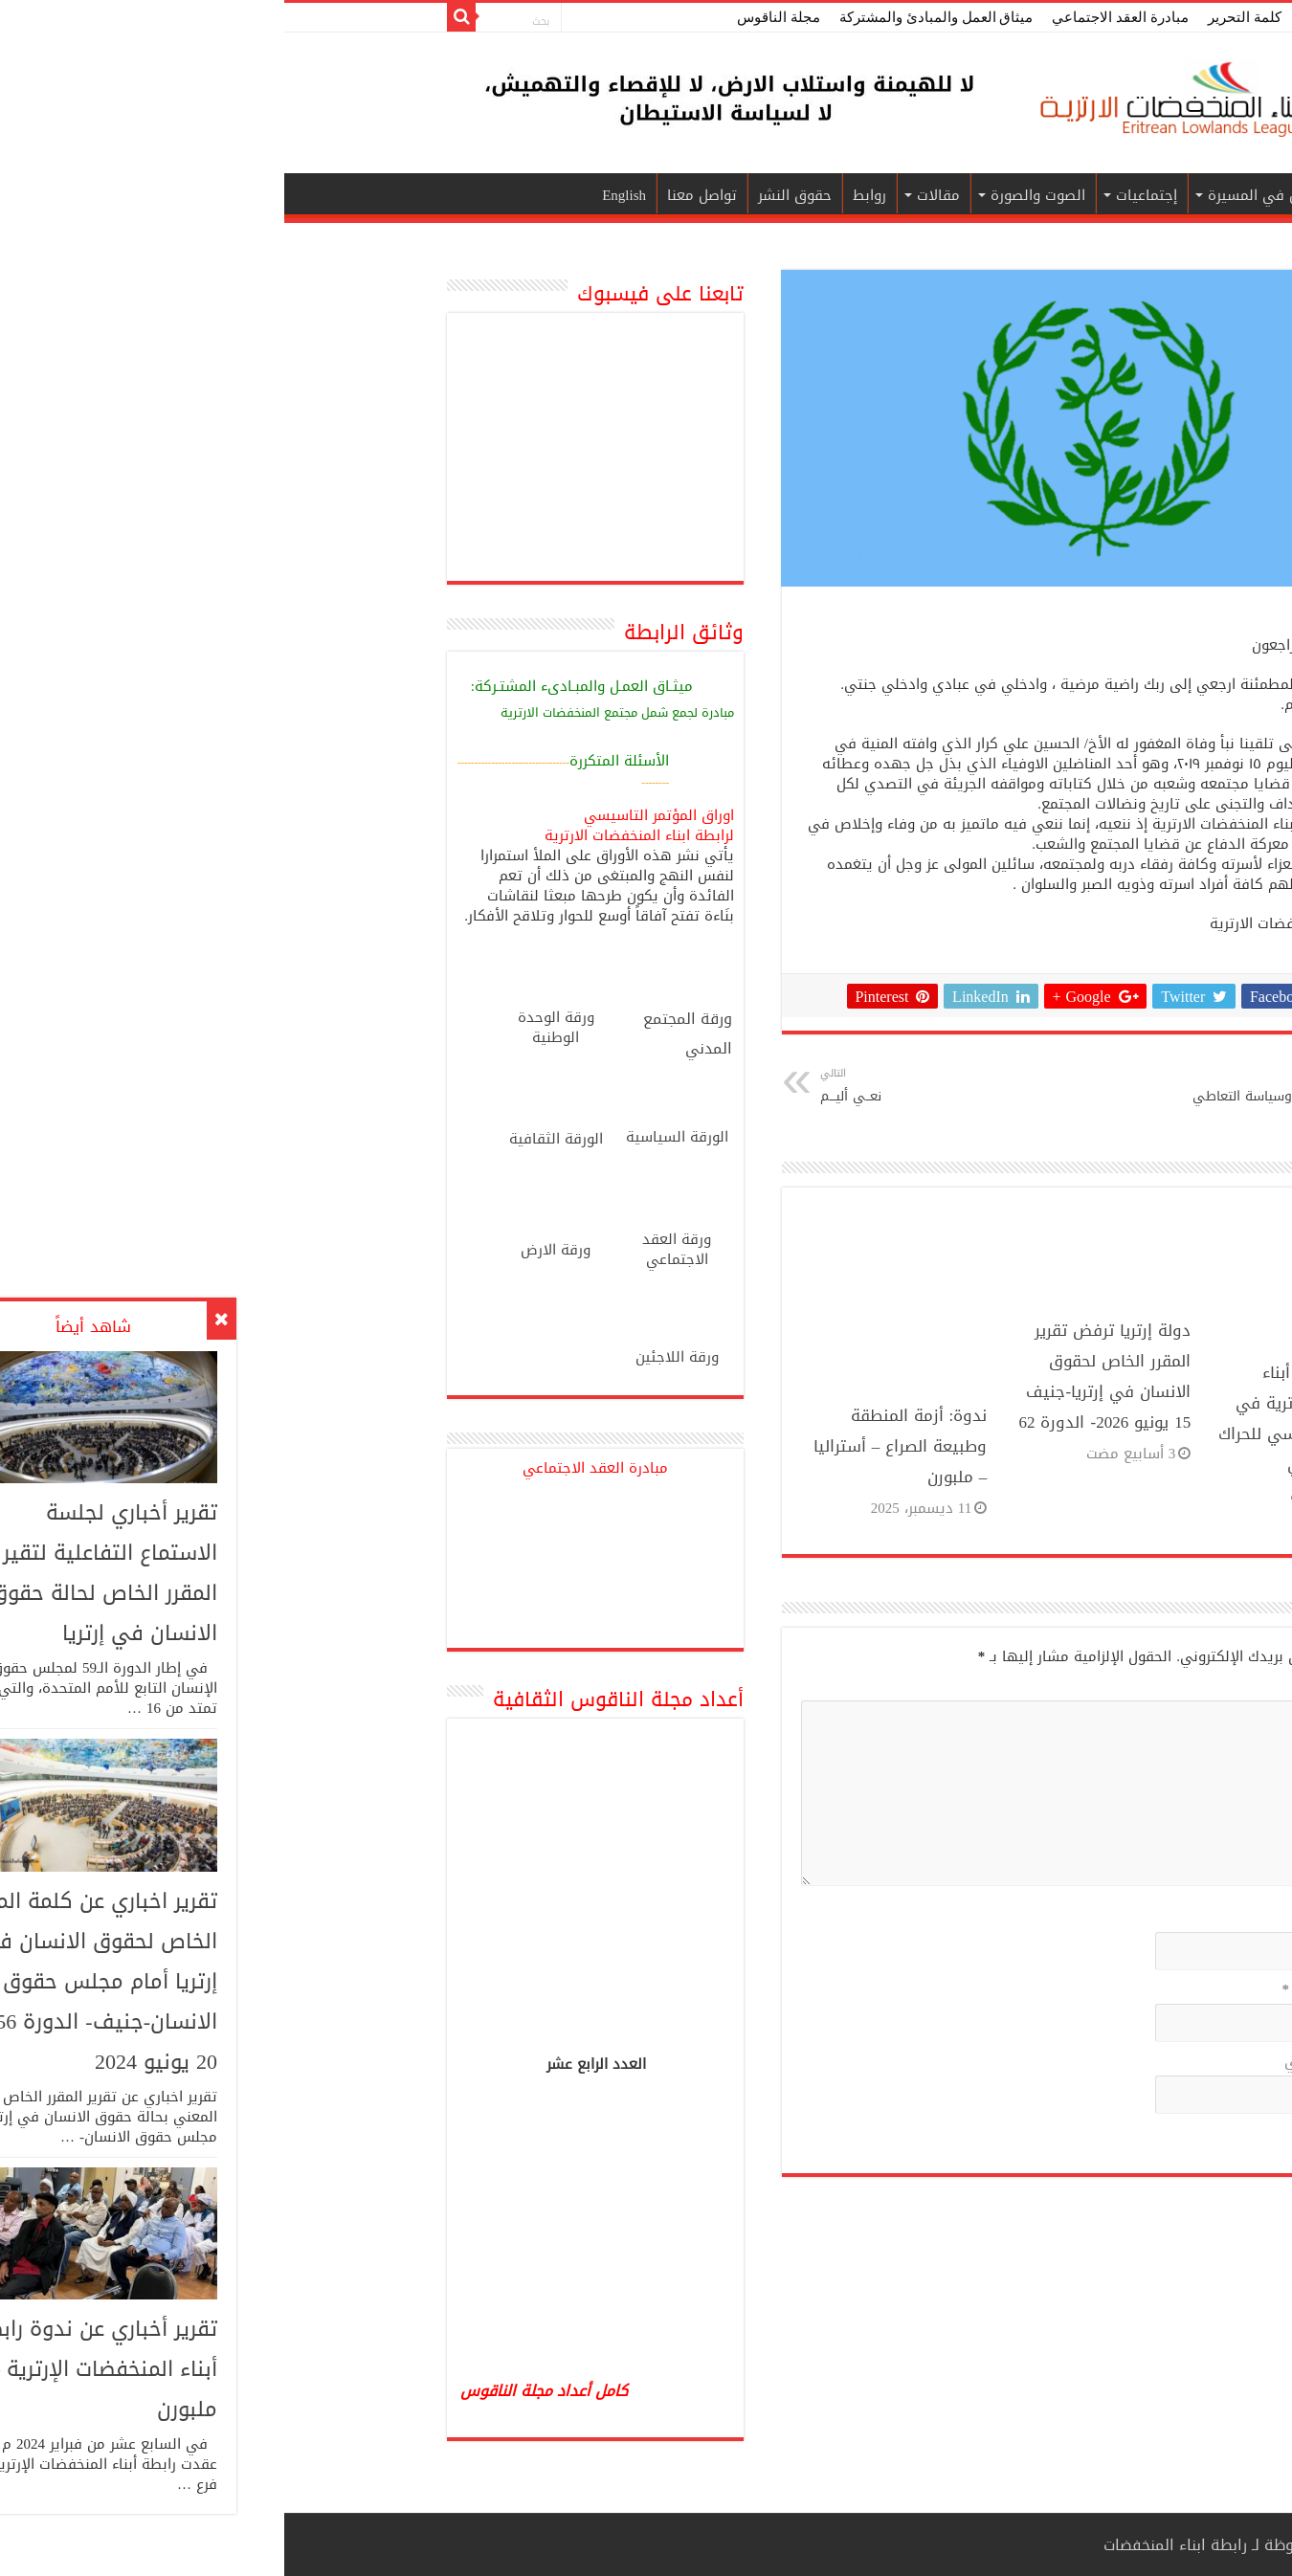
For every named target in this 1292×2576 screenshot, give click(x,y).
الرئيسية (1093, 195)
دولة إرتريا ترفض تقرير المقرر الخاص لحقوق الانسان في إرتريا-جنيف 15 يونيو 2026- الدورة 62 (820, 1376)
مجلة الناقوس (494, 17)
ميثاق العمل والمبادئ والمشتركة (651, 17)
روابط (585, 195)
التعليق (1082, 1688)
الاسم (1087, 1919)
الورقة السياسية (393, 1136)
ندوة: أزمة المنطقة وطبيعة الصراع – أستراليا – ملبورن (616, 1446)
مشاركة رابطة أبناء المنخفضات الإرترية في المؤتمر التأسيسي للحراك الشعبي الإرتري (1022, 1418)
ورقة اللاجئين (392, 1357)
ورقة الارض (271, 1249)
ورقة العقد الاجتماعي (392, 1249)
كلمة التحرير (960, 17)
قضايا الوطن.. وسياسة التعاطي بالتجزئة (993, 1099)
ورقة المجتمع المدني (403, 1033)
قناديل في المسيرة (985, 195)
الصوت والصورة (753, 195)
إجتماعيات (862, 195)
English (340, 195)
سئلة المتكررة (328, 760)
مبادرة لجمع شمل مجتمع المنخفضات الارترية (333, 712)
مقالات (654, 195)
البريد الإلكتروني (1054, 1991)
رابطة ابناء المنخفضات (891, 2545)
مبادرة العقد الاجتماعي (836, 17)
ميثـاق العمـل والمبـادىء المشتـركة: (298, 687)
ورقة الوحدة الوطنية (272, 1027)
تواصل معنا (418, 195)
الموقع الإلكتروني (1055, 2063)
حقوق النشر (510, 195)
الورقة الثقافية (272, 1138)
